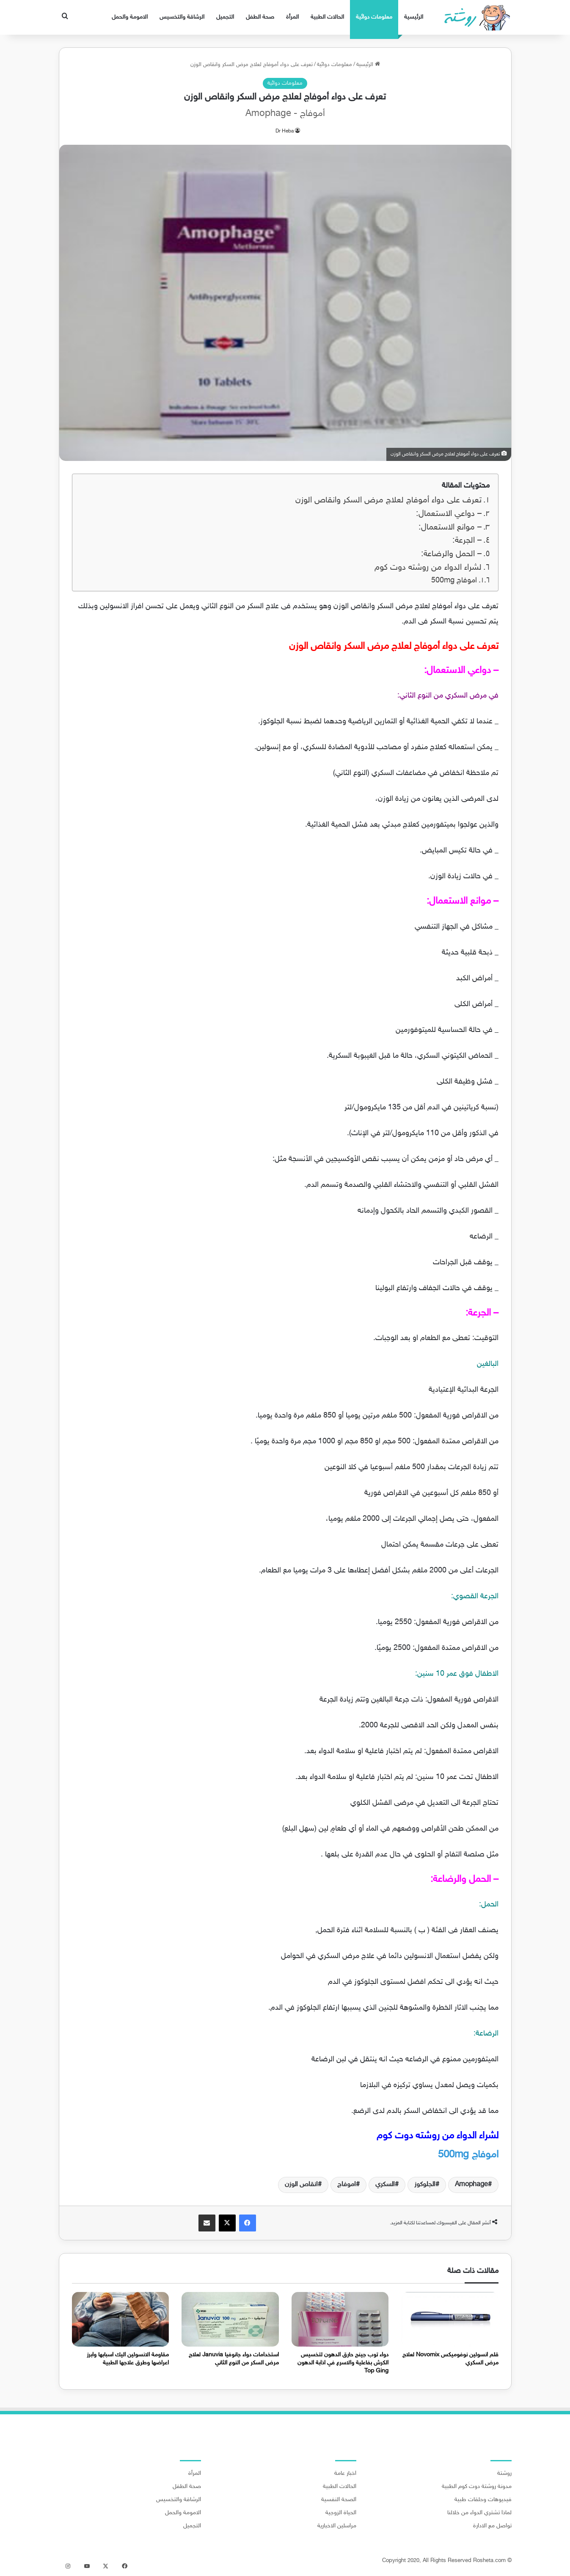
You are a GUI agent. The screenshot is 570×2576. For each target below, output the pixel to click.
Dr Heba (284, 131)
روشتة (504, 2473)
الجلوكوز (424, 2185)
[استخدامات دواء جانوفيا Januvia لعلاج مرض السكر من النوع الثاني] (230, 2319)
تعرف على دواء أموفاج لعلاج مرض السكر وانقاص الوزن (388, 500)
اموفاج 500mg (453, 580)
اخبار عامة (345, 2473)
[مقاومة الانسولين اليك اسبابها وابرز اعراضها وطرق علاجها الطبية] (120, 2319)
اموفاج (346, 2185)
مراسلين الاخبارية (336, 2526)
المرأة (292, 17)
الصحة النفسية (338, 2499)
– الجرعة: (467, 541)
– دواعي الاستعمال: (449, 514)
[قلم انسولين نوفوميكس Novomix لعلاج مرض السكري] (449, 2319)
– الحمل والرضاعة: (451, 554)
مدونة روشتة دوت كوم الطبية (477, 2486)
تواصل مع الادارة (492, 2526)
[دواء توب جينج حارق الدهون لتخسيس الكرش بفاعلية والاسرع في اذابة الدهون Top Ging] (340, 2319)
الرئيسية (413, 17)
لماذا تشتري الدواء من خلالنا (479, 2513)
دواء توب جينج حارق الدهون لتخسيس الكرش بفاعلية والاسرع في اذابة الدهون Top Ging (342, 2363)
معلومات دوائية (374, 17)
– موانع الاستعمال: (450, 527)
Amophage (471, 2185)
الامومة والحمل (130, 17)
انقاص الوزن (301, 2185)
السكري (385, 2185)
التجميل (225, 17)
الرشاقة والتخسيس (182, 17)
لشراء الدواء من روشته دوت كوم (428, 568)
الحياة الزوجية (340, 2513)
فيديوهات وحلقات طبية (483, 2499)
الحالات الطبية (327, 17)
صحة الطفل (260, 17)
